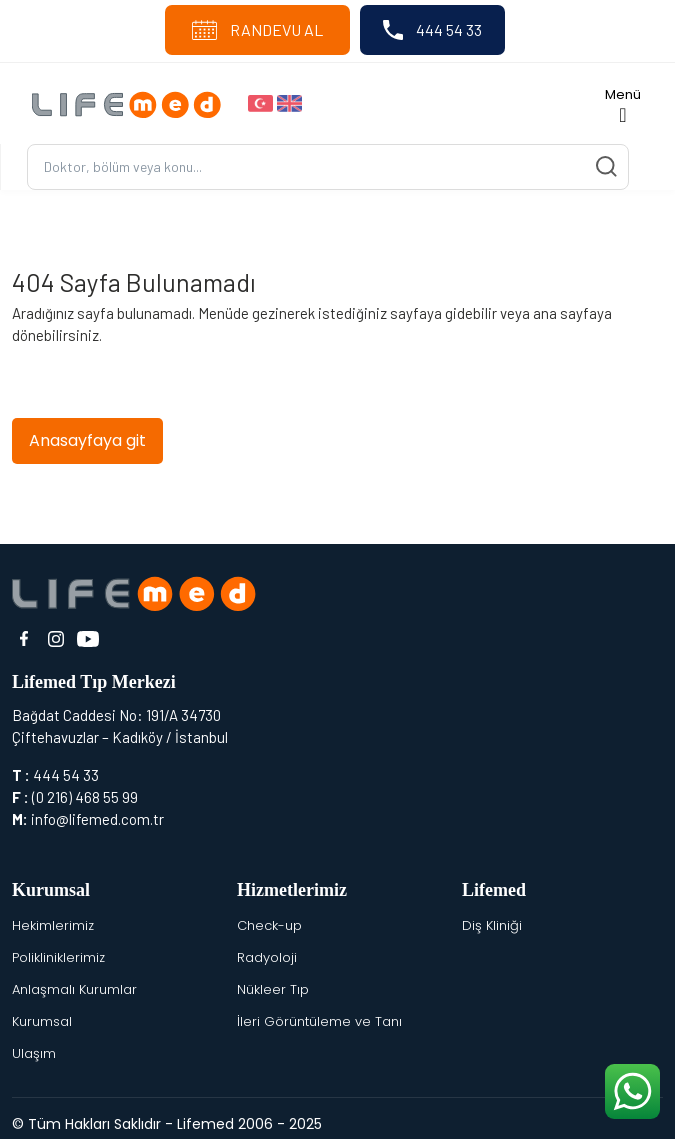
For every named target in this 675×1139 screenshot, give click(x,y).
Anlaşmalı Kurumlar (74, 989)
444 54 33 (432, 30)
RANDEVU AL (257, 30)
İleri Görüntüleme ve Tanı (319, 1021)
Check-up (269, 925)
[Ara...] (328, 167)
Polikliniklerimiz (58, 957)
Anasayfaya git (87, 440)
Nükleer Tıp (273, 989)
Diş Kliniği (492, 925)
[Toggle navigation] (623, 103)
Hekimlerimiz (53, 925)
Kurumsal (42, 1021)
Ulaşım (34, 1053)
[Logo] (132, 103)
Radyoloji (267, 957)
